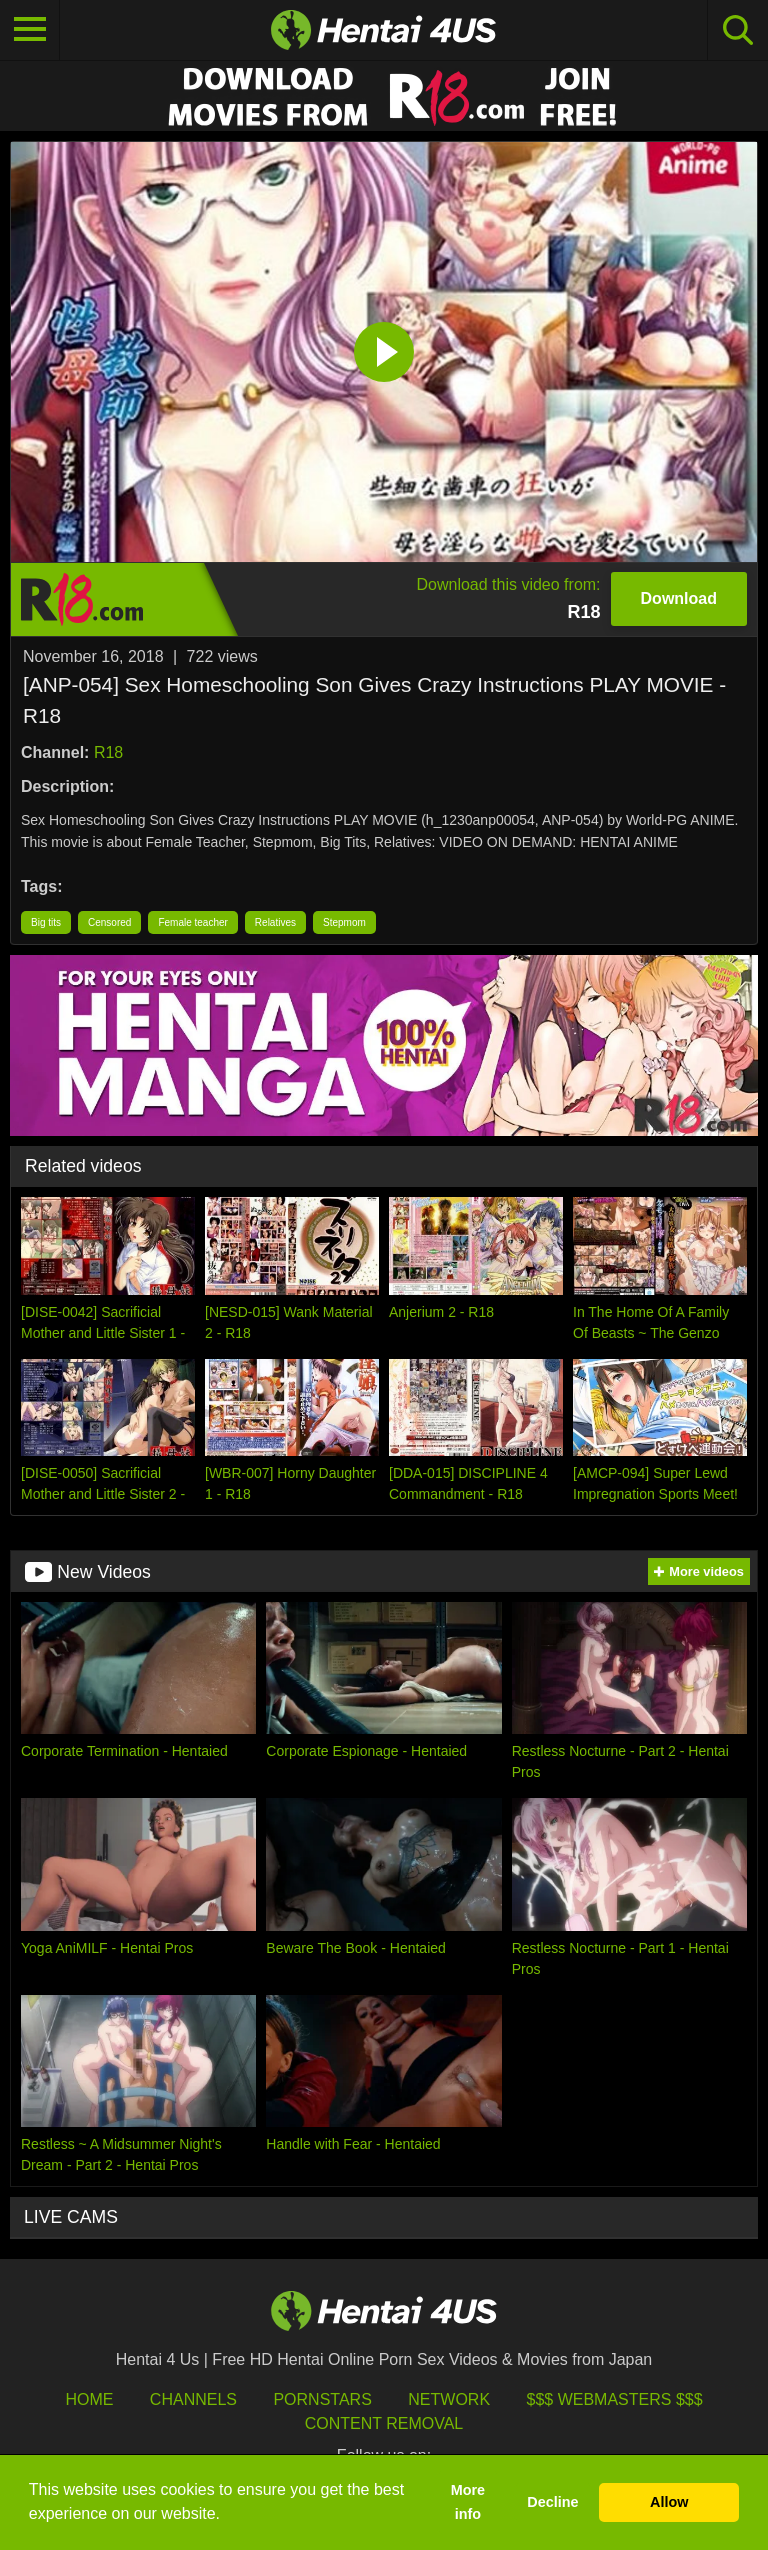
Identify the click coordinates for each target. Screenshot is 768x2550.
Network (449, 2399)
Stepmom (344, 922)
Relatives (275, 922)
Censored (109, 922)
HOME (89, 2399)
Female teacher (192, 922)
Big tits (46, 922)
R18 (108, 752)
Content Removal (384, 2423)
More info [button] (468, 2502)
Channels (193, 2399)
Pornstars (322, 2399)
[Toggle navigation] (30, 30)
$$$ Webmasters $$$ (615, 2399)
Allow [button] (669, 2502)
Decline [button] (552, 2502)
